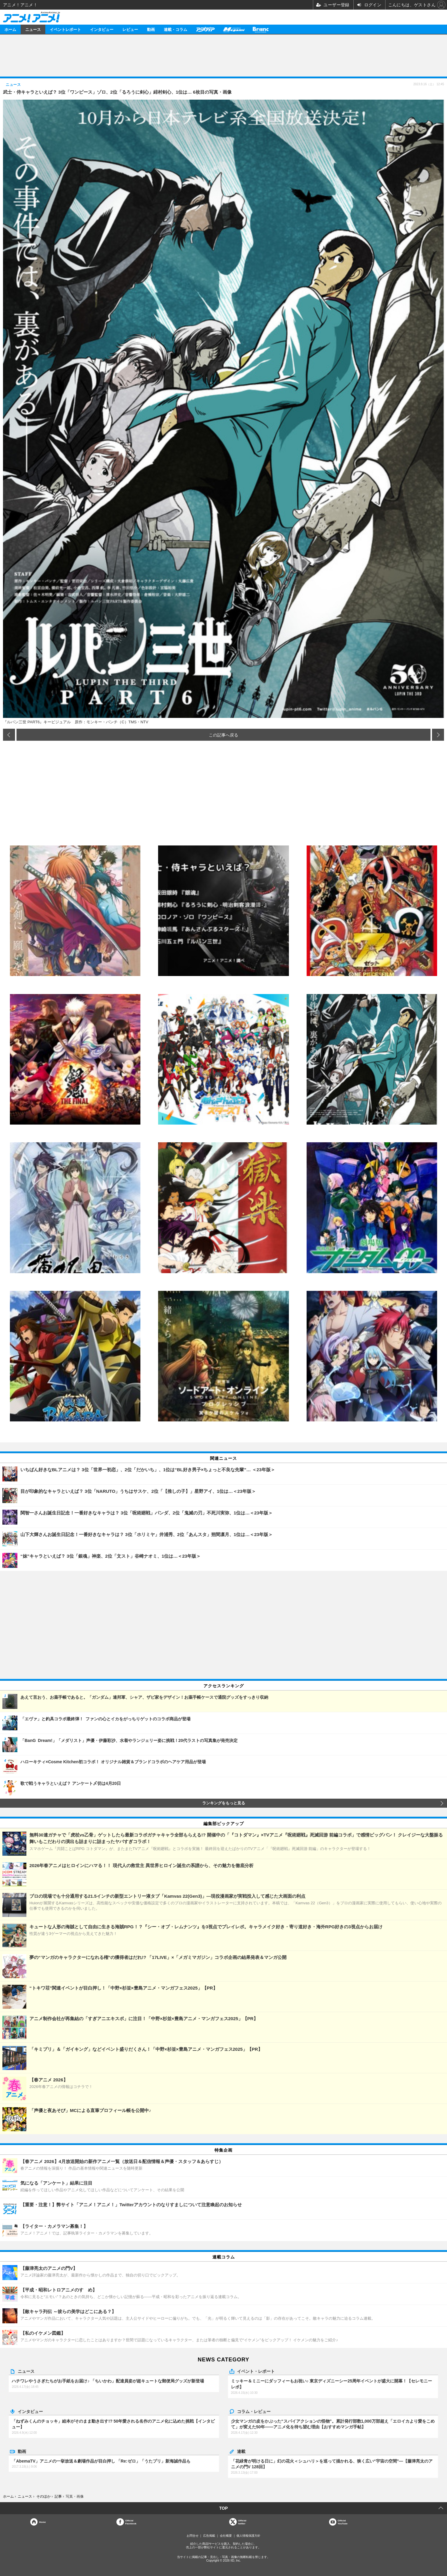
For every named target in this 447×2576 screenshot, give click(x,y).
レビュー (130, 29)
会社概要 (226, 2535)
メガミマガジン (234, 29)
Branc (261, 29)
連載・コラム (175, 29)
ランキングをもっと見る (223, 1803)
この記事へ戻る (223, 735)
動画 (151, 29)
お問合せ (193, 2535)
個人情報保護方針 (248, 2535)
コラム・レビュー (254, 2411)
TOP (223, 2508)
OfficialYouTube (343, 2522)
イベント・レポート (256, 2371)
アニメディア (205, 29)
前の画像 (9, 735)
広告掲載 (209, 2535)
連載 (241, 2451)
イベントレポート (65, 29)
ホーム (10, 29)
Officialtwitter (242, 2522)
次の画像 (438, 735)
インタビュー (101, 29)
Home (42, 2521)
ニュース (33, 29)
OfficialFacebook (130, 2522)
